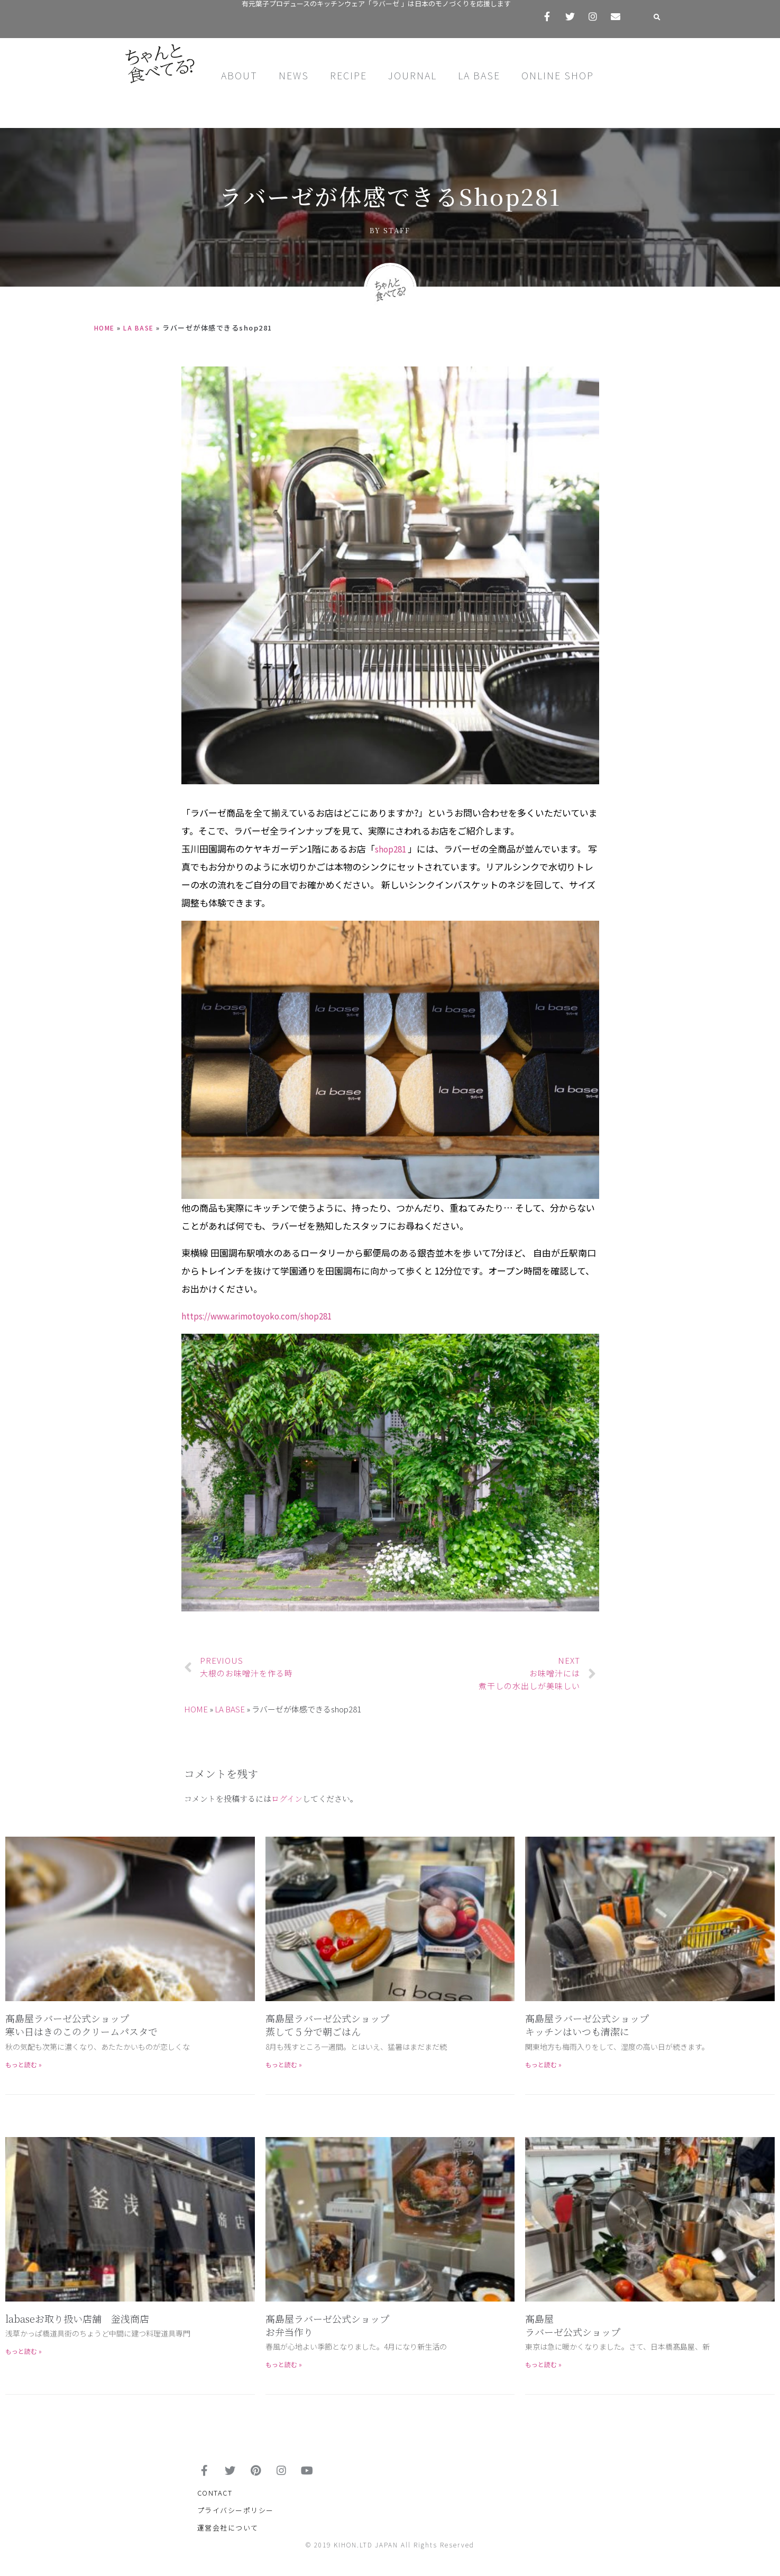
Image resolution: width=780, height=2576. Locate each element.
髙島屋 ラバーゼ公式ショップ (572, 2325)
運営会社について (228, 2534)
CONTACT (215, 2500)
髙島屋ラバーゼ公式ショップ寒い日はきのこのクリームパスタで (81, 2024)
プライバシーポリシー (235, 2517)
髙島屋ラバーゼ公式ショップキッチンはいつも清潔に (587, 2024)
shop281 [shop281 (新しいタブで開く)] (393, 848)
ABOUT (239, 75)
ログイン (286, 1798)
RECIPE (348, 75)
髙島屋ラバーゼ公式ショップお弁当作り (327, 2325)
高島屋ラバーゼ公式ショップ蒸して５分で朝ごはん (327, 2024)
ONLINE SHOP (557, 75)
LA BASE (479, 75)
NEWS (294, 75)
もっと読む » (23, 2064)
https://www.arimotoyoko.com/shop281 (266, 1315)
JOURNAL (412, 75)
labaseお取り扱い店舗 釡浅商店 (77, 2318)
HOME (105, 328)
